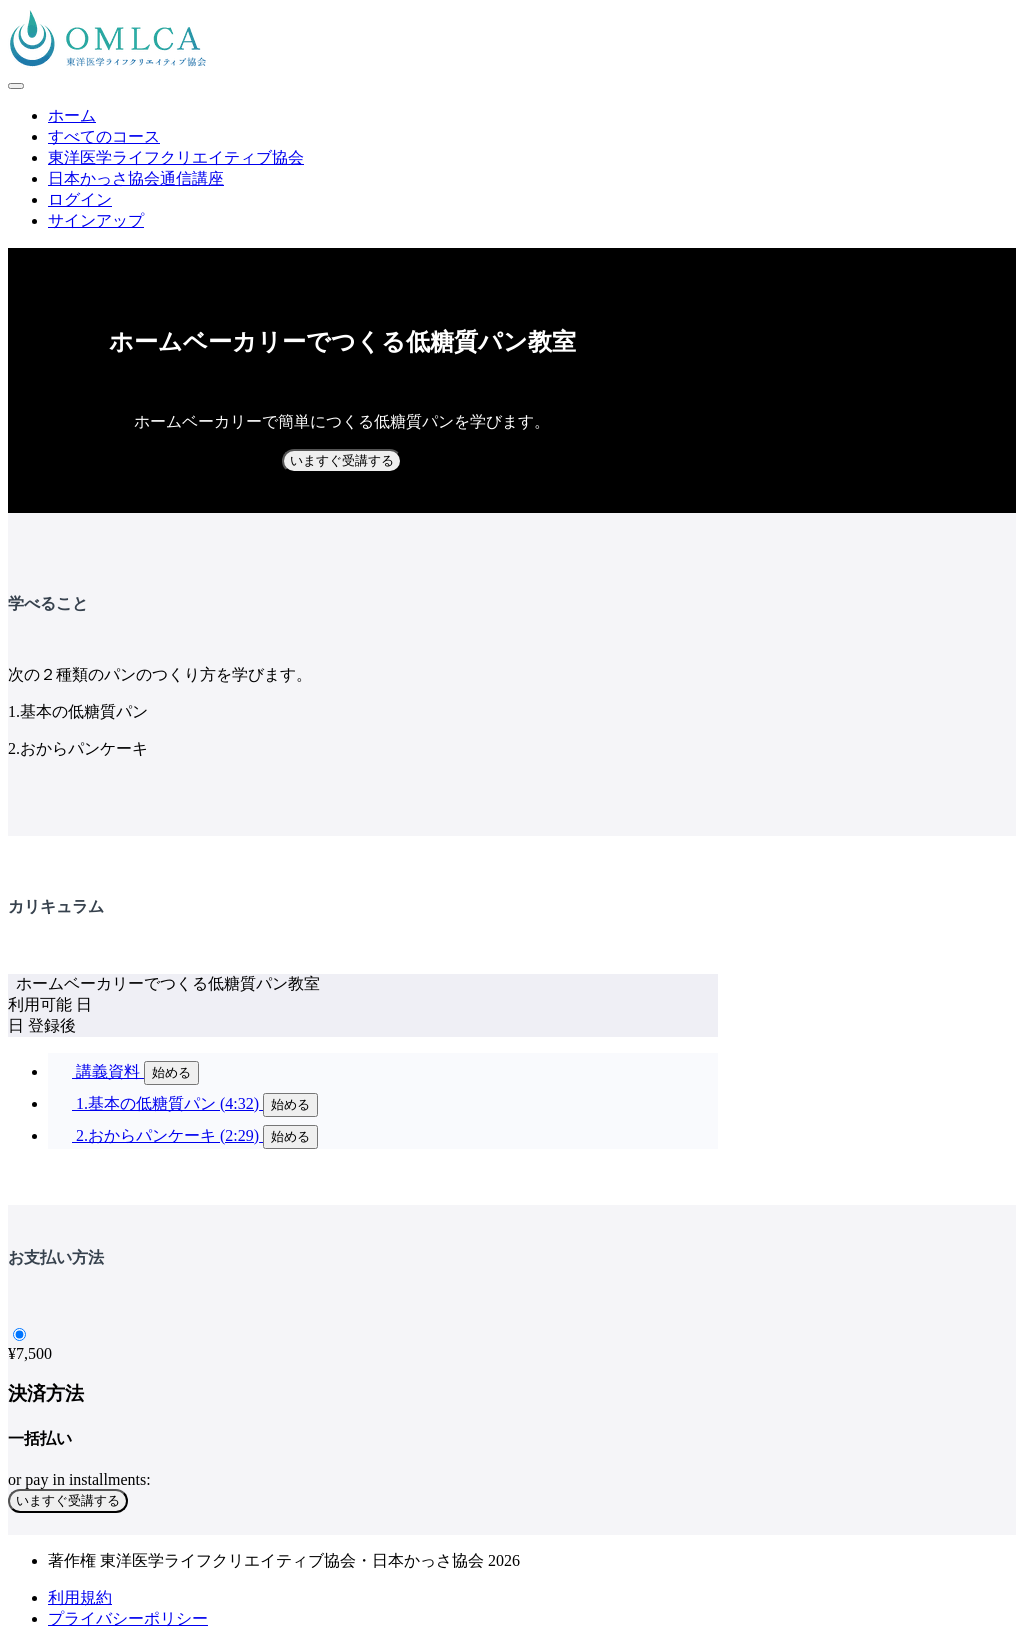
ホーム (72, 115)
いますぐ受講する (342, 460)
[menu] (512, 169)
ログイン (80, 199)
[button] (16, 86)
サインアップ (96, 220)
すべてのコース (104, 136)
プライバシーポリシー (128, 1618)
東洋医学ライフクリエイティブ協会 (176, 157)
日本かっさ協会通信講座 (136, 178)
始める (171, 1072)
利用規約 (80, 1597)
